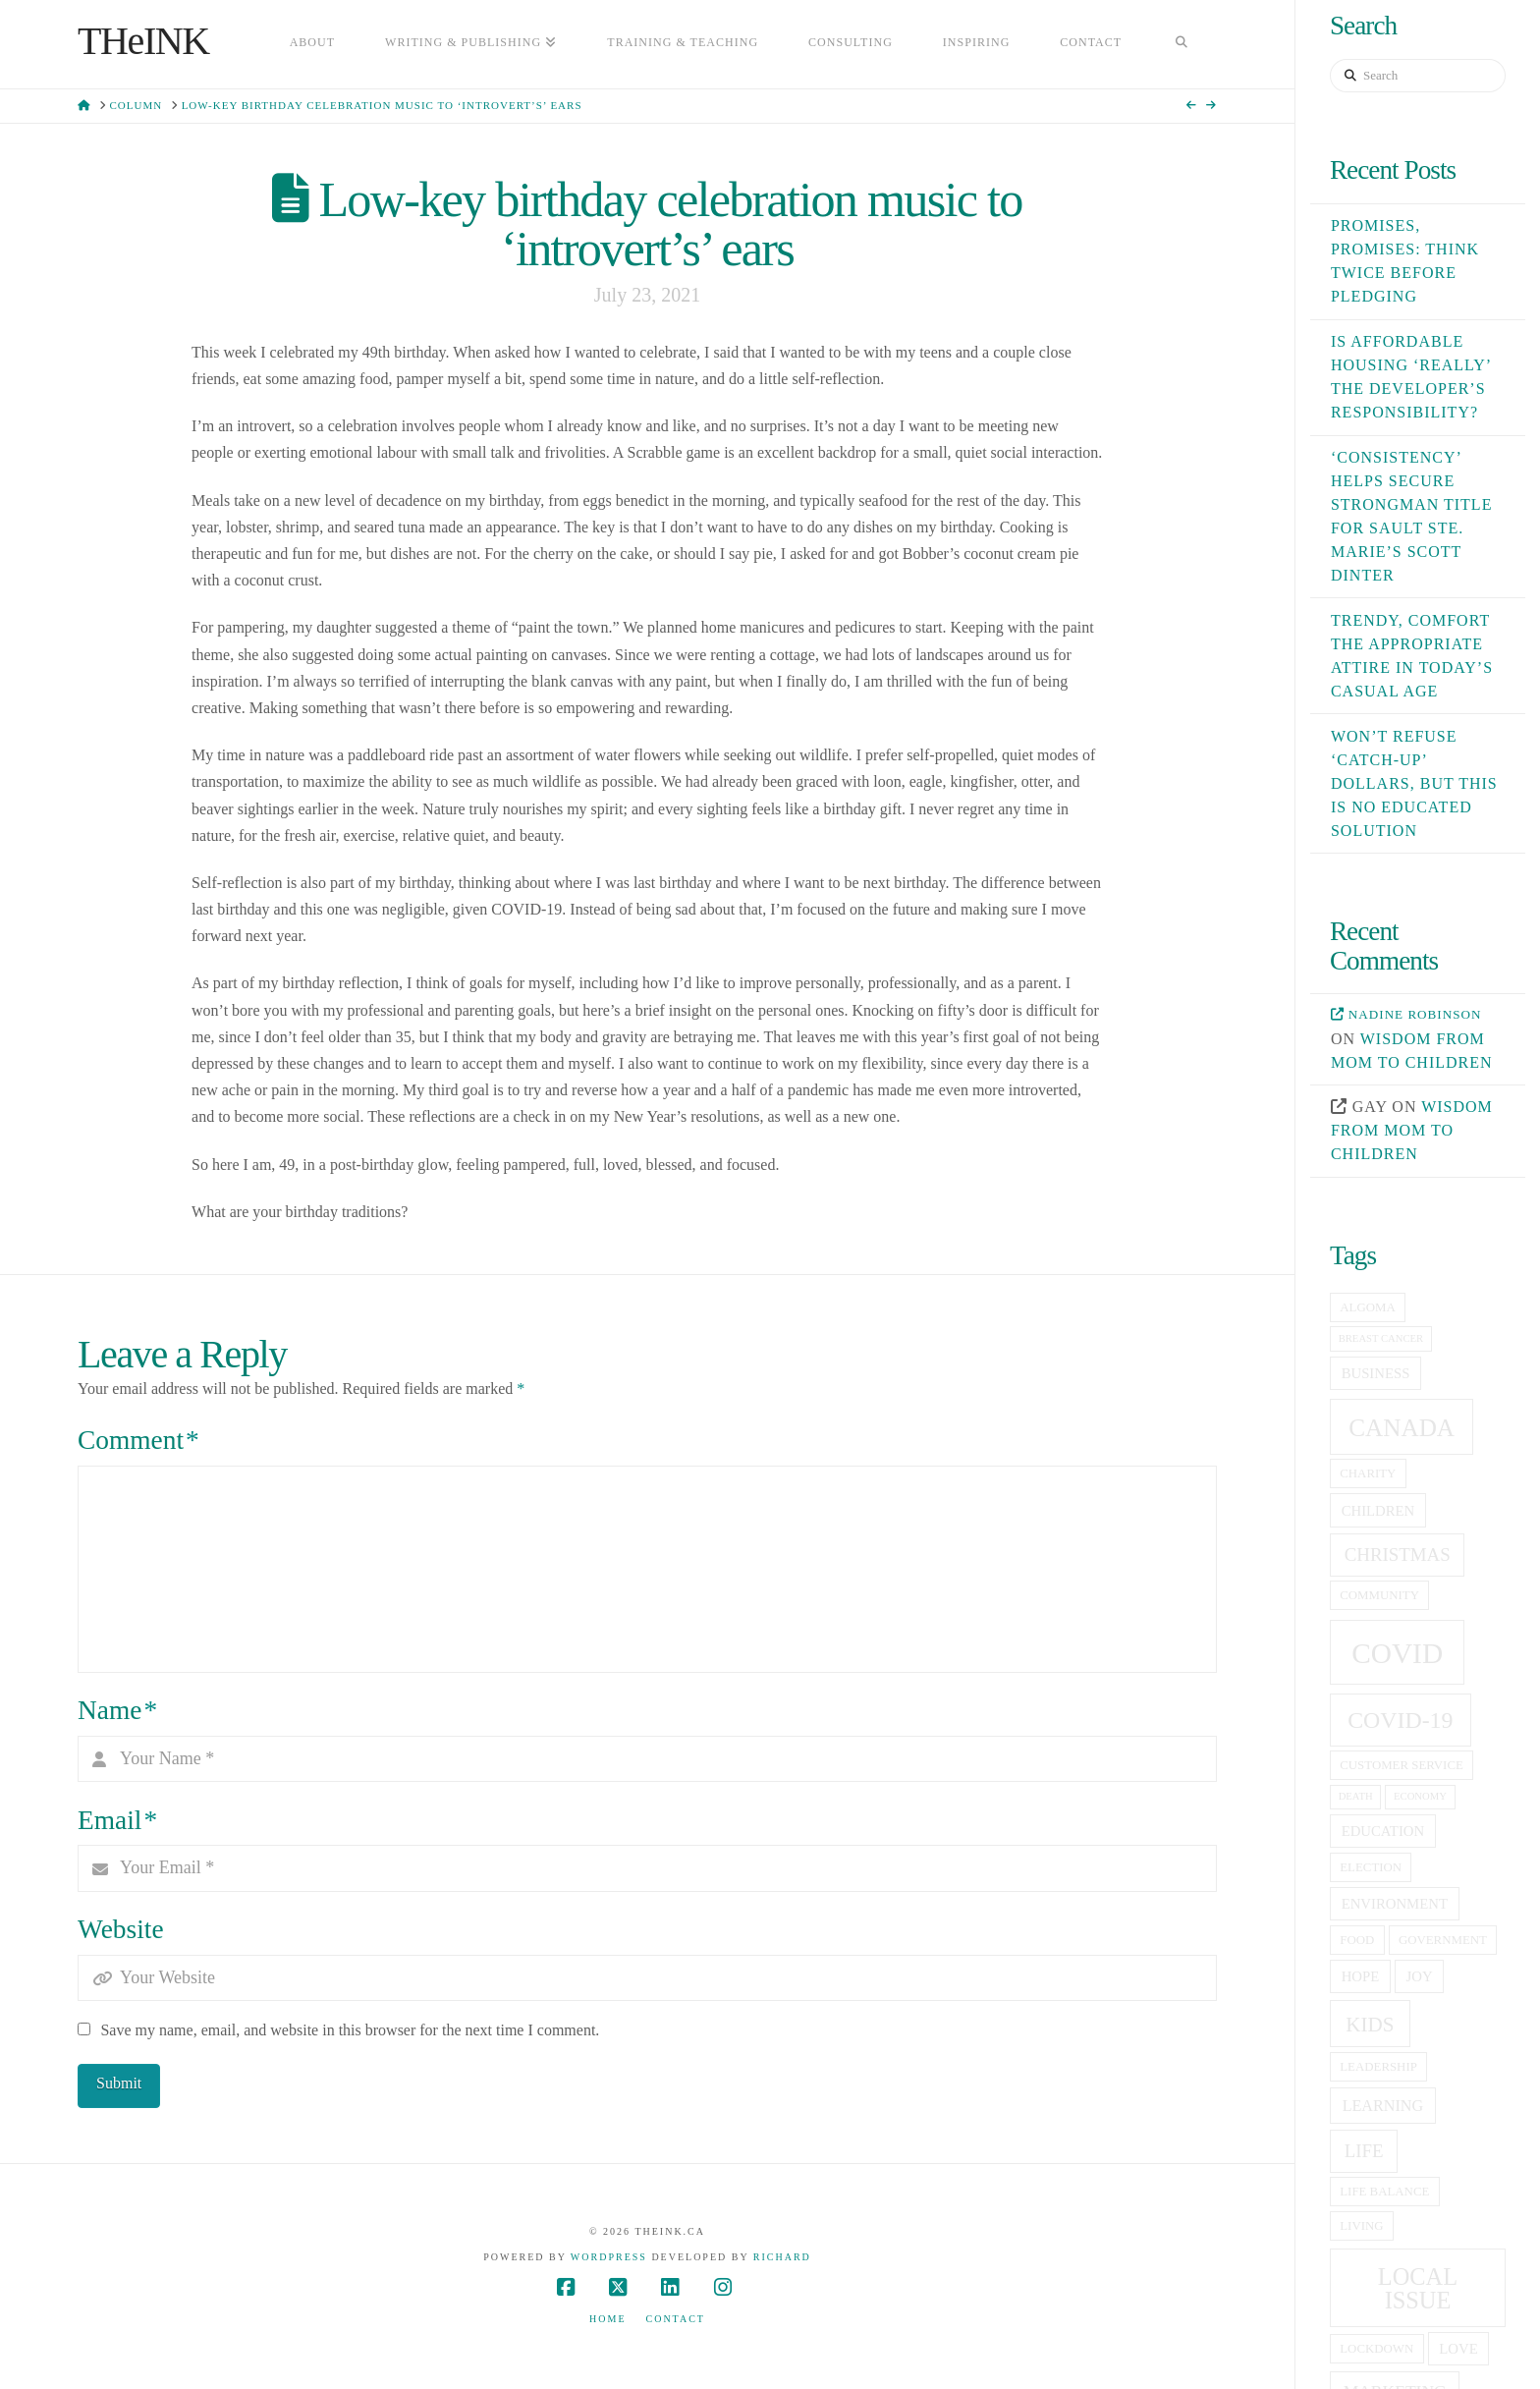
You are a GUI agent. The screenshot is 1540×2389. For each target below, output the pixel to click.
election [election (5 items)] (1371, 1867)
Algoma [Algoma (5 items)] (1367, 1307)
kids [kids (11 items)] (1370, 2024)
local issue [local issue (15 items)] (1418, 2288)
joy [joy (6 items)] (1419, 1976)
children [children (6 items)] (1378, 1511)
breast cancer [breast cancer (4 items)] (1381, 1338)
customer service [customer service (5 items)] (1401, 1765)
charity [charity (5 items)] (1368, 1473)
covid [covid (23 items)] (1397, 1653)
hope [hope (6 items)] (1361, 1976)
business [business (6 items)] (1376, 1373)
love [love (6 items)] (1458, 2349)
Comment (138, 1440)
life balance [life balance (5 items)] (1384, 2191)
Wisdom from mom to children (1412, 1130)
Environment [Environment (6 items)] (1395, 1904)
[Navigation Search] (1181, 44)
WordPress (609, 2256)
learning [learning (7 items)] (1383, 2105)
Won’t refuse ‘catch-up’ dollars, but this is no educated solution (1414, 783)
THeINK (143, 41)
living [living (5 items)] (1361, 2226)
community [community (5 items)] (1379, 1595)
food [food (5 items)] (1357, 1940)
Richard (782, 2256)
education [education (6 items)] (1383, 1831)
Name (117, 1710)
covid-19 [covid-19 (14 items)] (1400, 1720)
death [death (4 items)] (1356, 1796)
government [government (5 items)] (1443, 1940)
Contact (675, 2318)
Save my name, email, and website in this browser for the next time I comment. (349, 2030)
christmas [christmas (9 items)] (1398, 1554)
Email (117, 1820)
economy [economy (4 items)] (1420, 1796)
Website (120, 1929)
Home (607, 2318)
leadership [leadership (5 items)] (1378, 2067)
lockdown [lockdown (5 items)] (1376, 2349)
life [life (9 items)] (1364, 2150)
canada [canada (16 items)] (1401, 1428)
